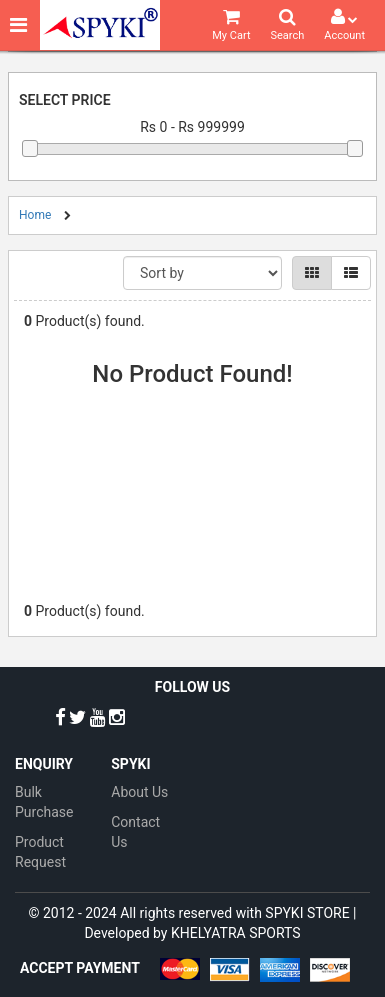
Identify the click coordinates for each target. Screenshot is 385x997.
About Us (139, 792)
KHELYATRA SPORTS (236, 933)
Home (35, 215)
